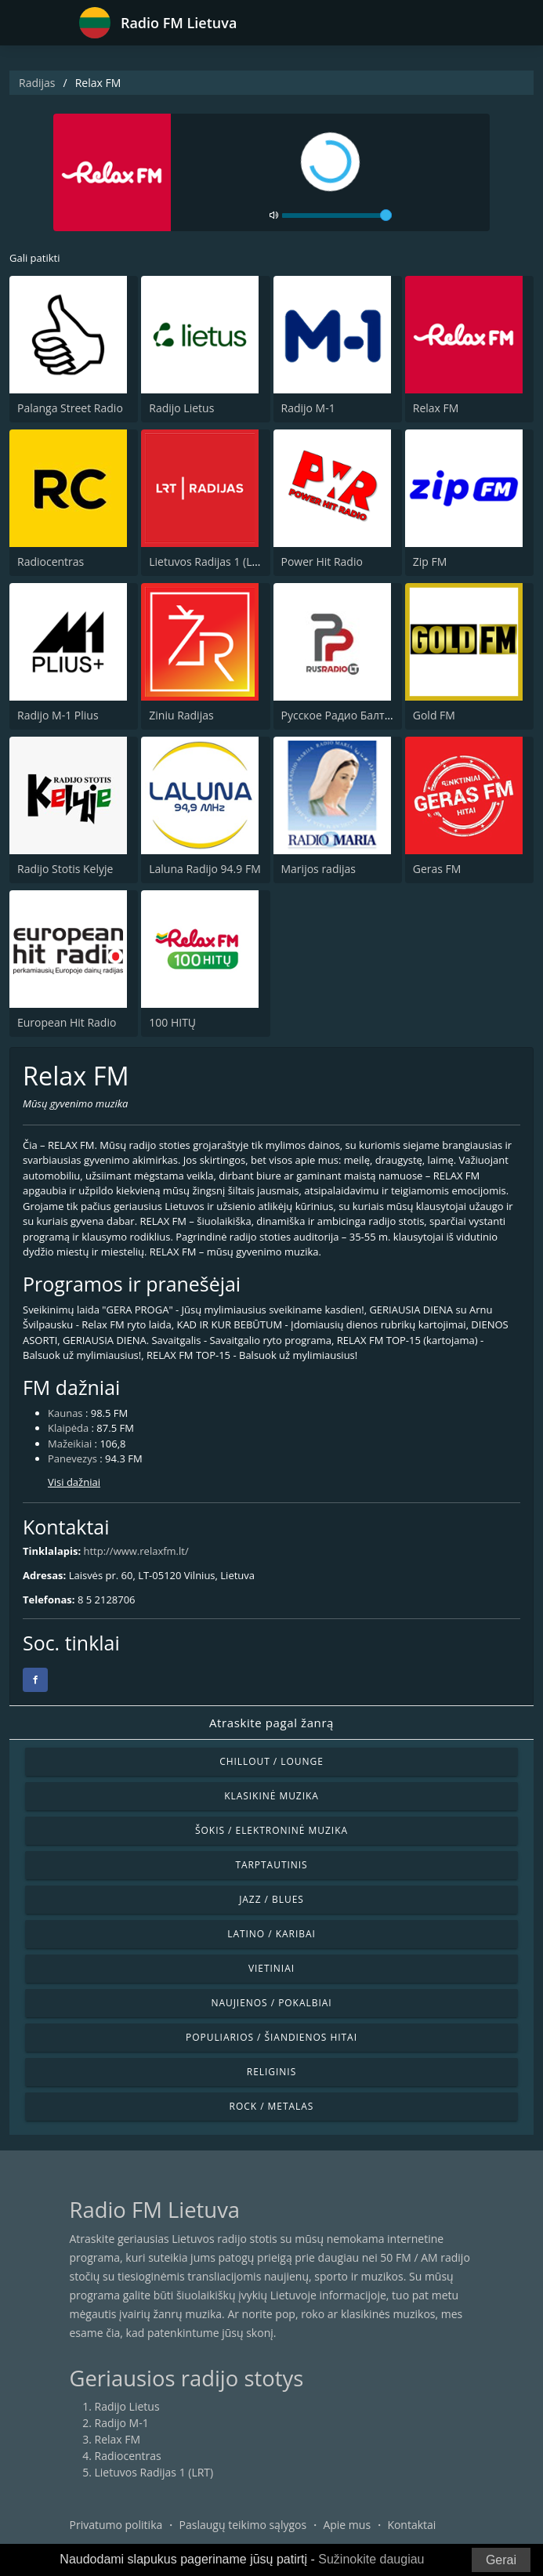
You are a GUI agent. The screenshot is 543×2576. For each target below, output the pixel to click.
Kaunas (65, 1413)
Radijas (37, 82)
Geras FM (437, 868)
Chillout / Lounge (271, 1761)
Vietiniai (271, 1968)
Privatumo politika (116, 2524)
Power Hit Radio (322, 561)
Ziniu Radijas (181, 715)
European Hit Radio (66, 1022)
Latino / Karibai (271, 1933)
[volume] (337, 215)
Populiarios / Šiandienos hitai (271, 2037)
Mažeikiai (70, 1444)
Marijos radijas (318, 868)
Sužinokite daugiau (371, 2559)
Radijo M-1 (308, 407)
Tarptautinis (271, 1864)
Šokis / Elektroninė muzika (271, 1830)
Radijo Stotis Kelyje (65, 868)
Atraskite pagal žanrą (271, 1722)
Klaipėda (68, 1428)
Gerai (501, 2560)
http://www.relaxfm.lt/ (135, 1551)
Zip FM (430, 561)
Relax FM (436, 407)
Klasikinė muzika (271, 1795)
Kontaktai (411, 2524)
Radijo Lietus (181, 407)
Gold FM (434, 715)
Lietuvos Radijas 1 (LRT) (208, 561)
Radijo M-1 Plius (58, 715)
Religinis (271, 2071)
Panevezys (72, 1458)
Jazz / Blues (271, 1899)
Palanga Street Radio (70, 407)
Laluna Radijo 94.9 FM (204, 868)
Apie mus (347, 2524)
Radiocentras (50, 561)
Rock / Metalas (272, 2106)
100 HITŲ (172, 1022)
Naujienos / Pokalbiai (271, 2002)
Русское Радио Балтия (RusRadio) (368, 715)
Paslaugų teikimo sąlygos (243, 2524)
